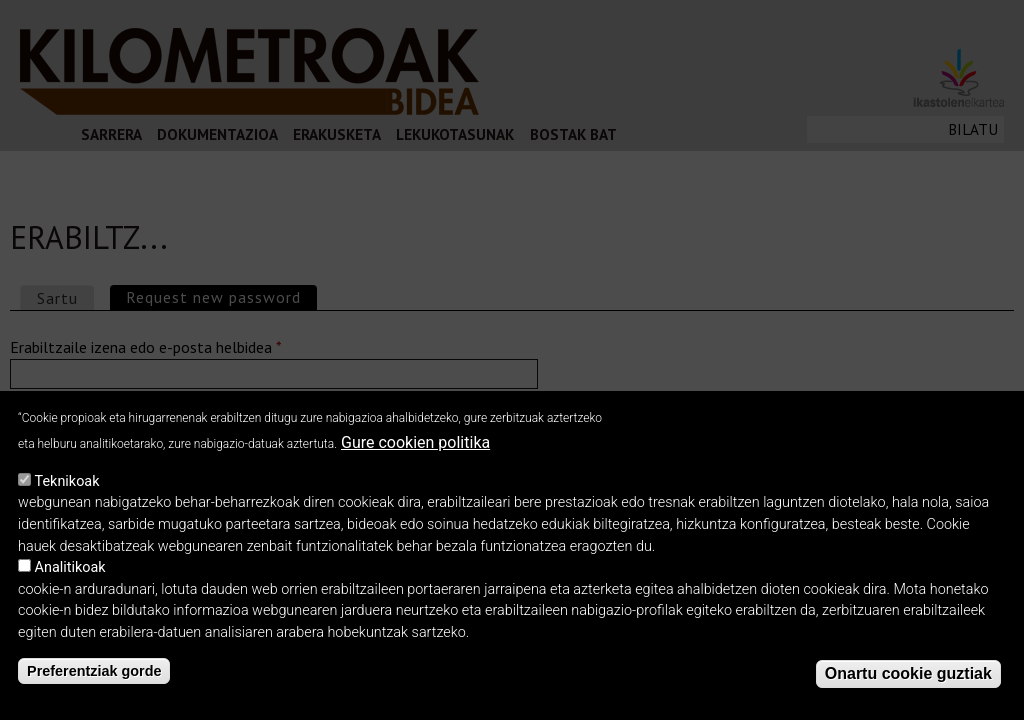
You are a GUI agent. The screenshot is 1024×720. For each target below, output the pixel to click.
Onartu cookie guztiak (908, 673)
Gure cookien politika (415, 442)
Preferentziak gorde (94, 671)
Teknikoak (67, 481)
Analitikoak (70, 567)
